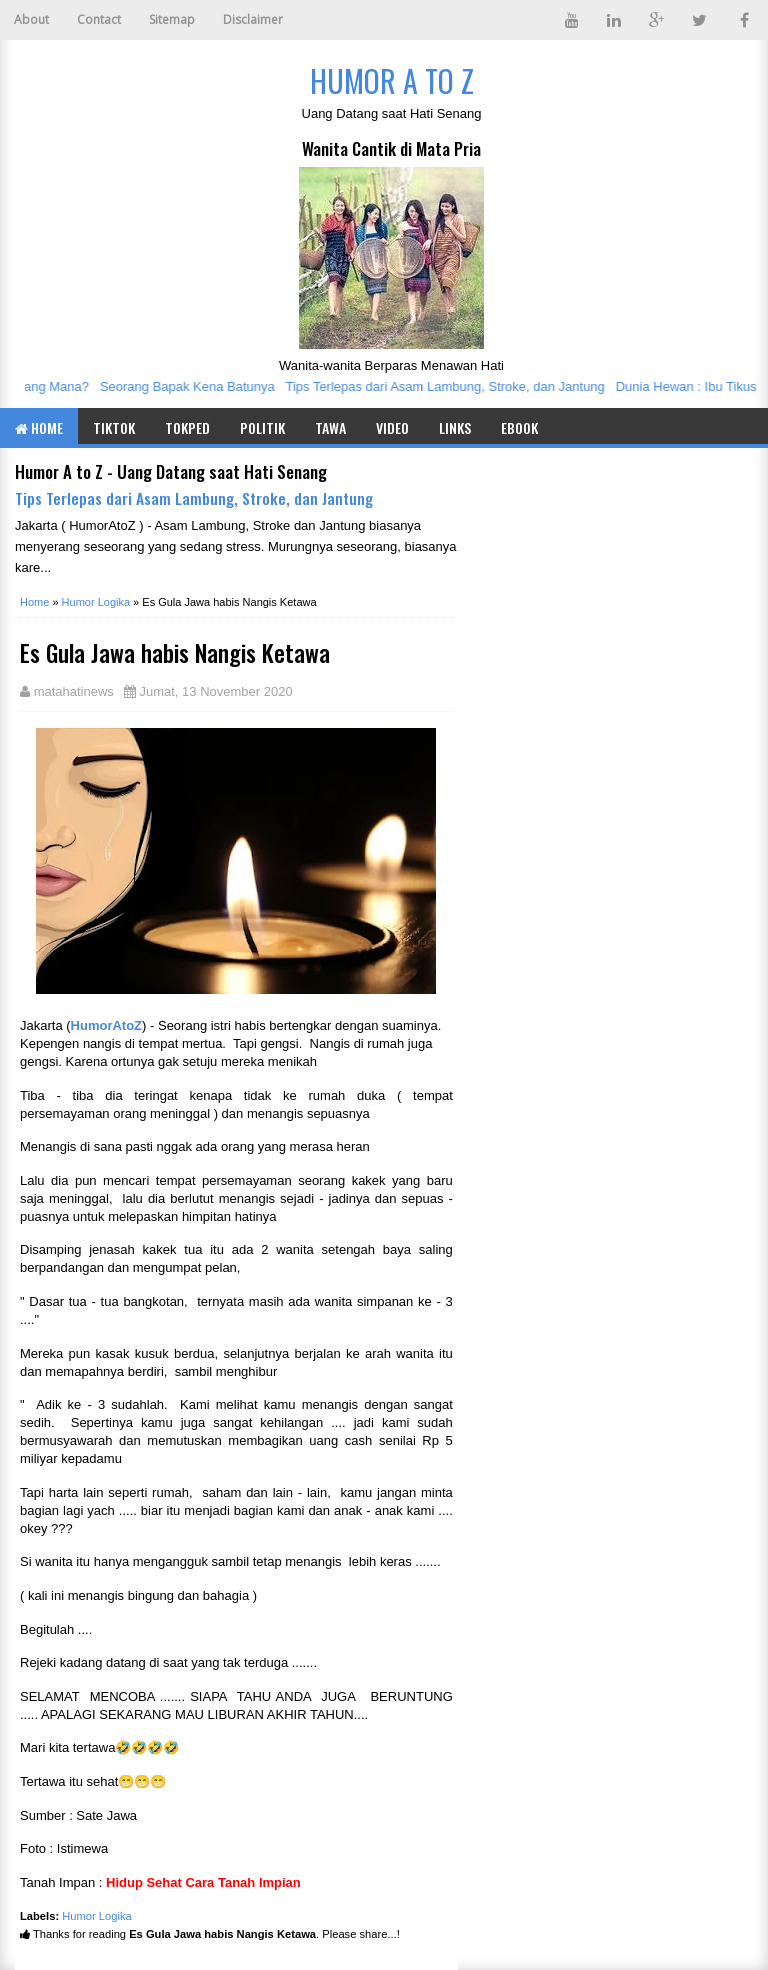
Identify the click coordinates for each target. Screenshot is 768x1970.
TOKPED (187, 427)
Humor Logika (97, 1916)
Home (39, 427)
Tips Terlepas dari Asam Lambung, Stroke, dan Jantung (449, 386)
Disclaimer (253, 19)
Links (455, 427)
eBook (519, 427)
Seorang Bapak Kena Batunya (192, 386)
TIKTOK (114, 427)
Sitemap (172, 19)
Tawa (330, 427)
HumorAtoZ (107, 1025)
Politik (262, 427)
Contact (99, 19)
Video (392, 427)
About (31, 19)
